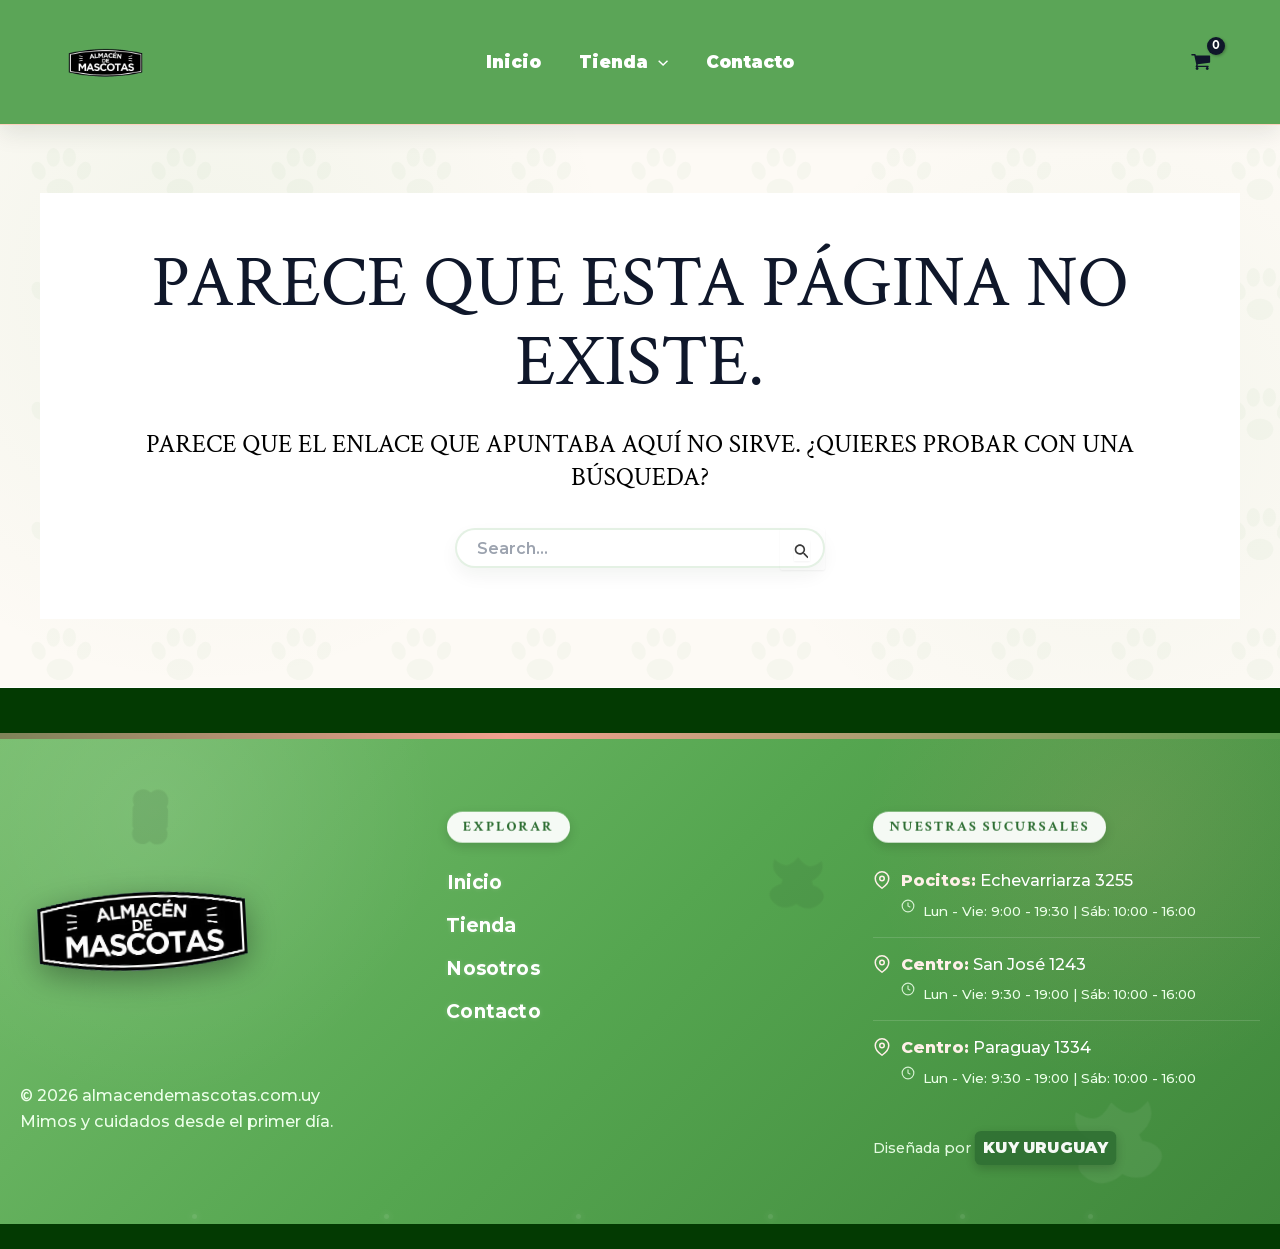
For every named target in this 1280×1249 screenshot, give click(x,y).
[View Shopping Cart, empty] (1201, 62)
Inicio (474, 882)
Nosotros (492, 968)
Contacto (493, 1011)
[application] (658, 62)
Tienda (481, 925)
